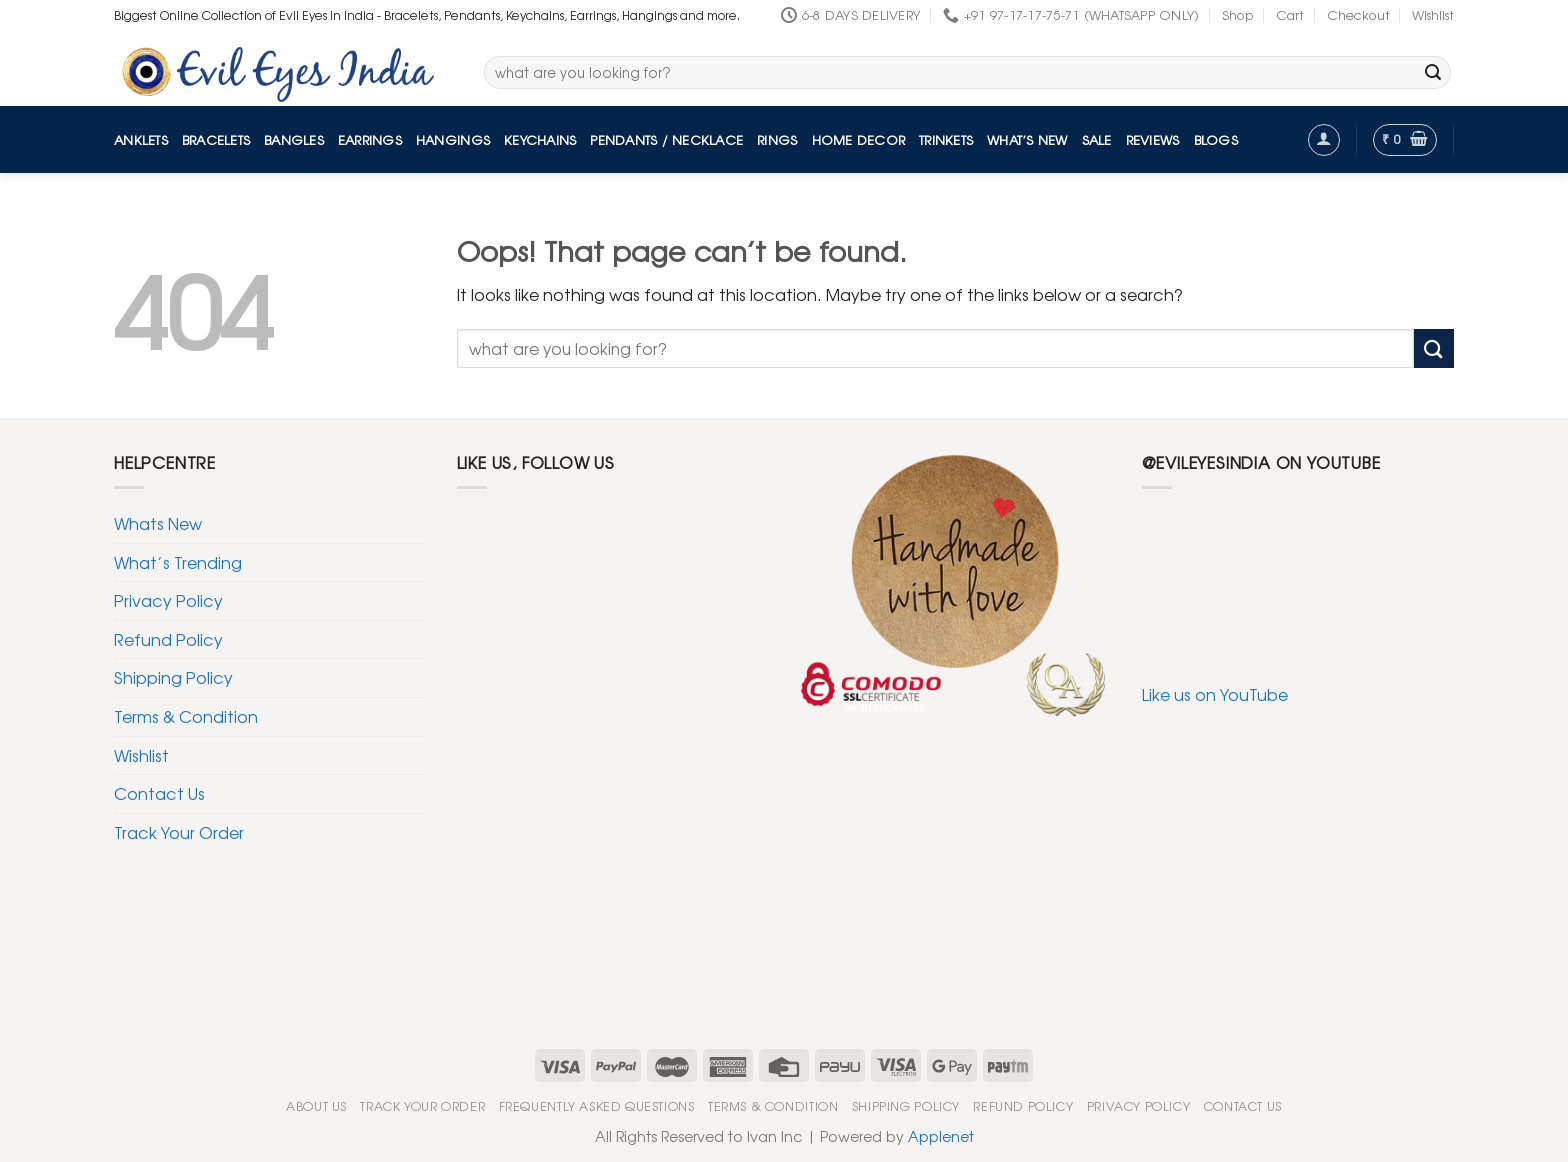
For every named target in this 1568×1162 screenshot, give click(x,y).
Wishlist (1433, 14)
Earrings (370, 139)
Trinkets (946, 139)
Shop (1238, 14)
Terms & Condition (186, 716)
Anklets (141, 139)
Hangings (453, 139)
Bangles (294, 139)
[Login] (1324, 140)
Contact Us (159, 793)
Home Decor (859, 139)
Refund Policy (168, 639)
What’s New (1027, 139)
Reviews (1153, 139)
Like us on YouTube (1215, 694)
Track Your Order (179, 832)
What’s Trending (178, 562)
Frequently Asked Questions (597, 1106)
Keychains (540, 139)
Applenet (941, 1135)
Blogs (1216, 139)
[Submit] (1433, 73)
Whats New (158, 523)
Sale (1097, 139)
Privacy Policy (168, 600)
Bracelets (216, 139)
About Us (316, 1106)
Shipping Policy (173, 677)
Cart (1290, 14)
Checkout (1358, 14)
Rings (777, 139)
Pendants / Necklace (666, 139)
